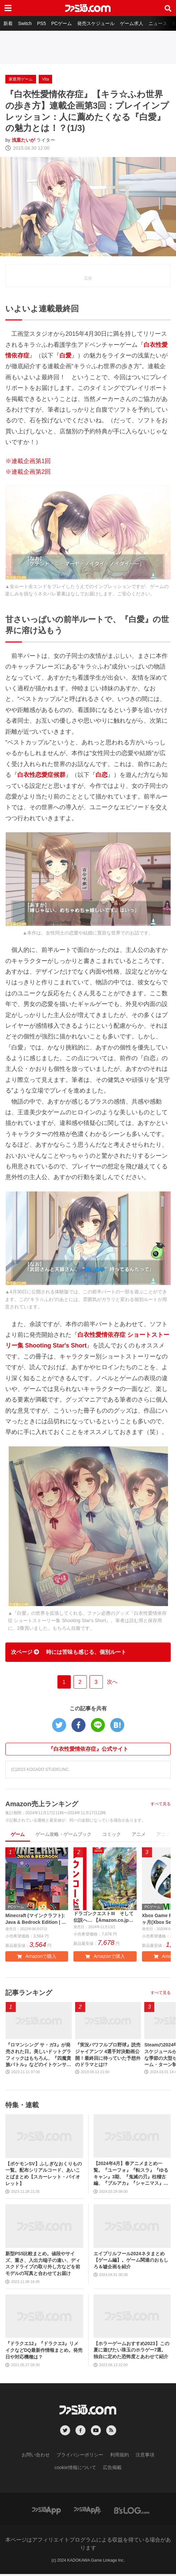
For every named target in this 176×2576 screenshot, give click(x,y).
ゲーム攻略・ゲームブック (63, 1834)
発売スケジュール (96, 23)
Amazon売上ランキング (41, 1804)
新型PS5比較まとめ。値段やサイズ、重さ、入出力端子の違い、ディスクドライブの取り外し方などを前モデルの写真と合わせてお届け (42, 2265)
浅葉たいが (23, 140)
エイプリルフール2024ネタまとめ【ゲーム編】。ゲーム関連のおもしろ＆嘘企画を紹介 (131, 2262)
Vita (45, 79)
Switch (25, 23)
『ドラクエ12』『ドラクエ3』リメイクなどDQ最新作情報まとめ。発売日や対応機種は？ (43, 2352)
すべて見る (161, 1804)
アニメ (139, 1834)
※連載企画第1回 (28, 461)
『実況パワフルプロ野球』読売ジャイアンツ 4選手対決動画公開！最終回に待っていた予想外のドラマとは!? (108, 2056)
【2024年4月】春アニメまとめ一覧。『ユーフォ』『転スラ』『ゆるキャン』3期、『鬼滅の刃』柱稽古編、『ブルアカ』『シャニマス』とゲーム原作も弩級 (131, 2175)
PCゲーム (61, 23)
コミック (111, 1834)
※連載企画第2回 (28, 471)
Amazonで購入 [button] (36, 1958)
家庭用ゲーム (21, 79)
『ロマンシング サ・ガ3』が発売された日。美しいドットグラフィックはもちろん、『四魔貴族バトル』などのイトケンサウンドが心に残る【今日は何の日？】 (38, 2057)
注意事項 (145, 2456)
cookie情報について (75, 2469)
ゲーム (18, 1834)
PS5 (41, 23)
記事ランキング (28, 1994)
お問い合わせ (36, 2456)
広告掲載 (112, 2469)
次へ (112, 1682)
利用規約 (119, 2456)
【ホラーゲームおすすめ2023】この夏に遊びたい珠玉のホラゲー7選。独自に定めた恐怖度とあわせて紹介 (131, 2351)
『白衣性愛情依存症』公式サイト (88, 1749)
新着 (8, 23)
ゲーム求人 (131, 23)
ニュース (158, 23)
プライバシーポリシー (79, 2456)
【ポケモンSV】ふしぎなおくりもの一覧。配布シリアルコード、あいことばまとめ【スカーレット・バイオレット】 (43, 2175)
